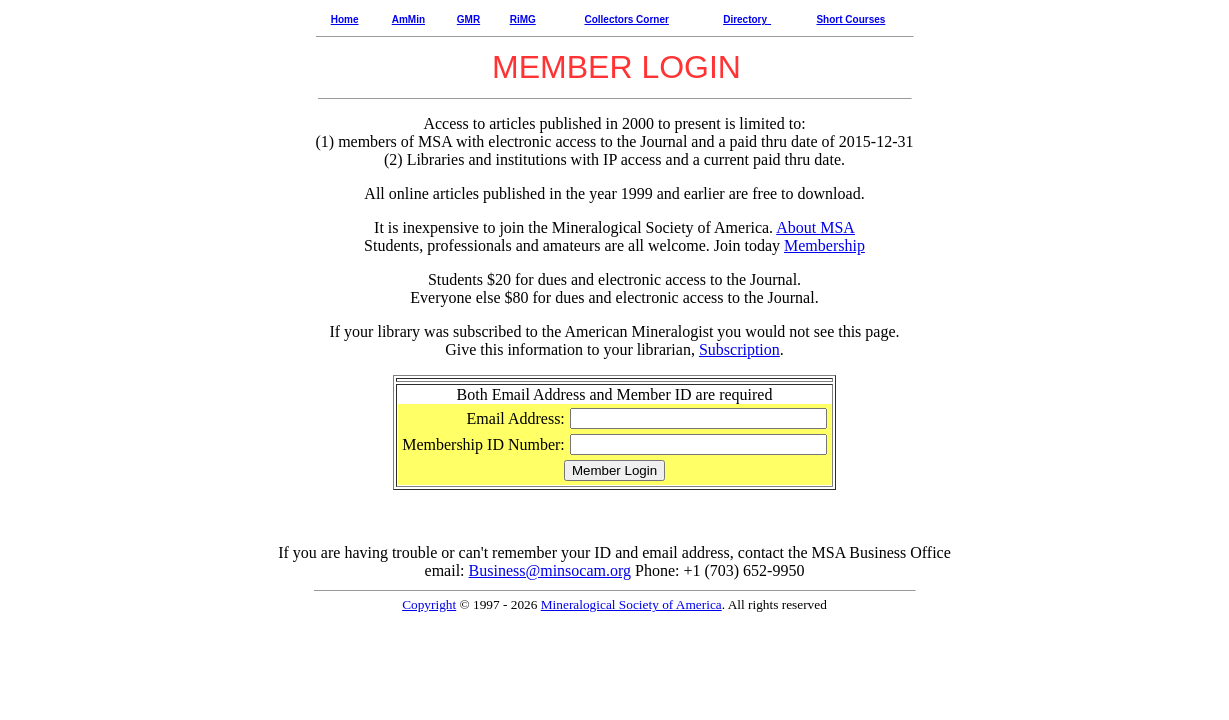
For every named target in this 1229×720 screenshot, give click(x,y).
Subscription (739, 349)
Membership (824, 245)
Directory (745, 19)
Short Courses (850, 19)
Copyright (429, 604)
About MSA (815, 227)
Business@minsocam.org (550, 570)
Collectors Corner (626, 19)
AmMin (408, 19)
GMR (468, 19)
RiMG (523, 19)
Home (345, 19)
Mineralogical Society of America (631, 604)
